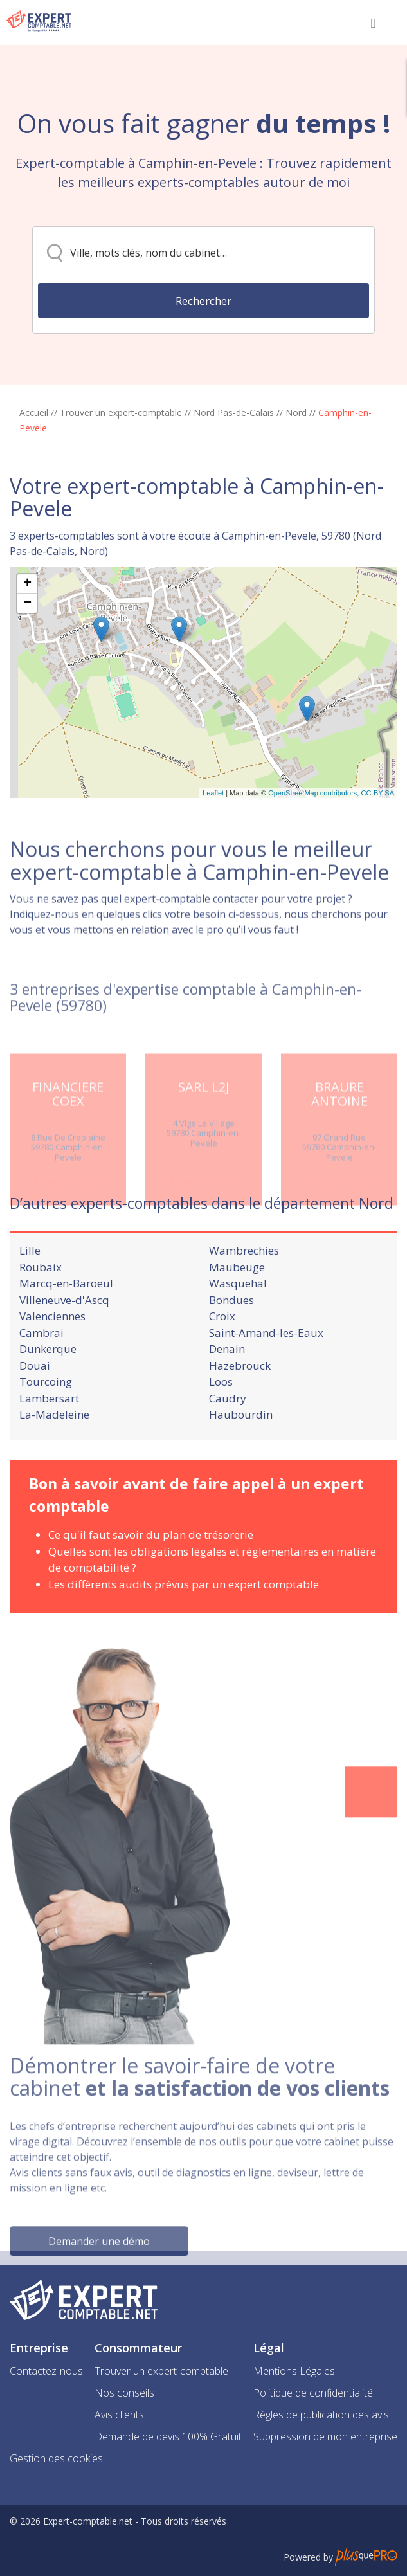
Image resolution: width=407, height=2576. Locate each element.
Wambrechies (244, 1296)
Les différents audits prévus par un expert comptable (183, 1629)
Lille (30, 1296)
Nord (296, 412)
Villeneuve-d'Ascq (64, 1345)
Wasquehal (238, 1328)
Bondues (231, 1345)
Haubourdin (241, 1460)
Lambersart (49, 1443)
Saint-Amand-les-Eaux (266, 1377)
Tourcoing (45, 1427)
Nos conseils (124, 2393)
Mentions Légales (294, 2371)
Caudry (227, 1443)
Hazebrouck (240, 1410)
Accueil (33, 412)
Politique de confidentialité (313, 2393)
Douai (34, 1410)
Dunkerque (48, 1394)
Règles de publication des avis (321, 2415)
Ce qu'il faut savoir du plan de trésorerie (150, 1580)
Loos (221, 1427)
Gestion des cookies (56, 2458)
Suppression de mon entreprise (325, 2436)
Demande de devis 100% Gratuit (168, 2436)
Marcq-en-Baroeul (66, 1328)
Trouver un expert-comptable (121, 412)
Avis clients (119, 2415)
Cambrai (41, 1377)
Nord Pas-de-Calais (234, 412)
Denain (227, 1394)
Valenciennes (52, 1361)
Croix (222, 1361)
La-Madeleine (54, 1460)
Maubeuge (237, 1312)
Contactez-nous (46, 2371)
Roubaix (40, 1312)
